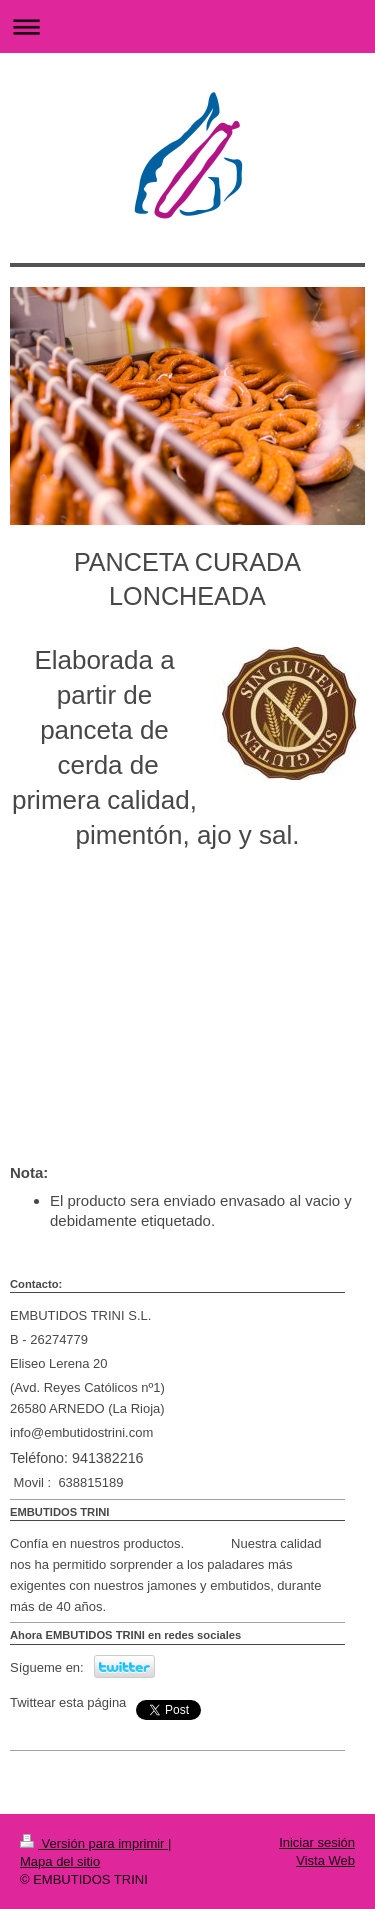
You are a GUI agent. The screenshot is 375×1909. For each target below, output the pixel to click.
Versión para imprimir (94, 1843)
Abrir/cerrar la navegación (187, 26)
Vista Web (325, 1860)
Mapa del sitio (60, 1861)
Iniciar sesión (317, 1842)
